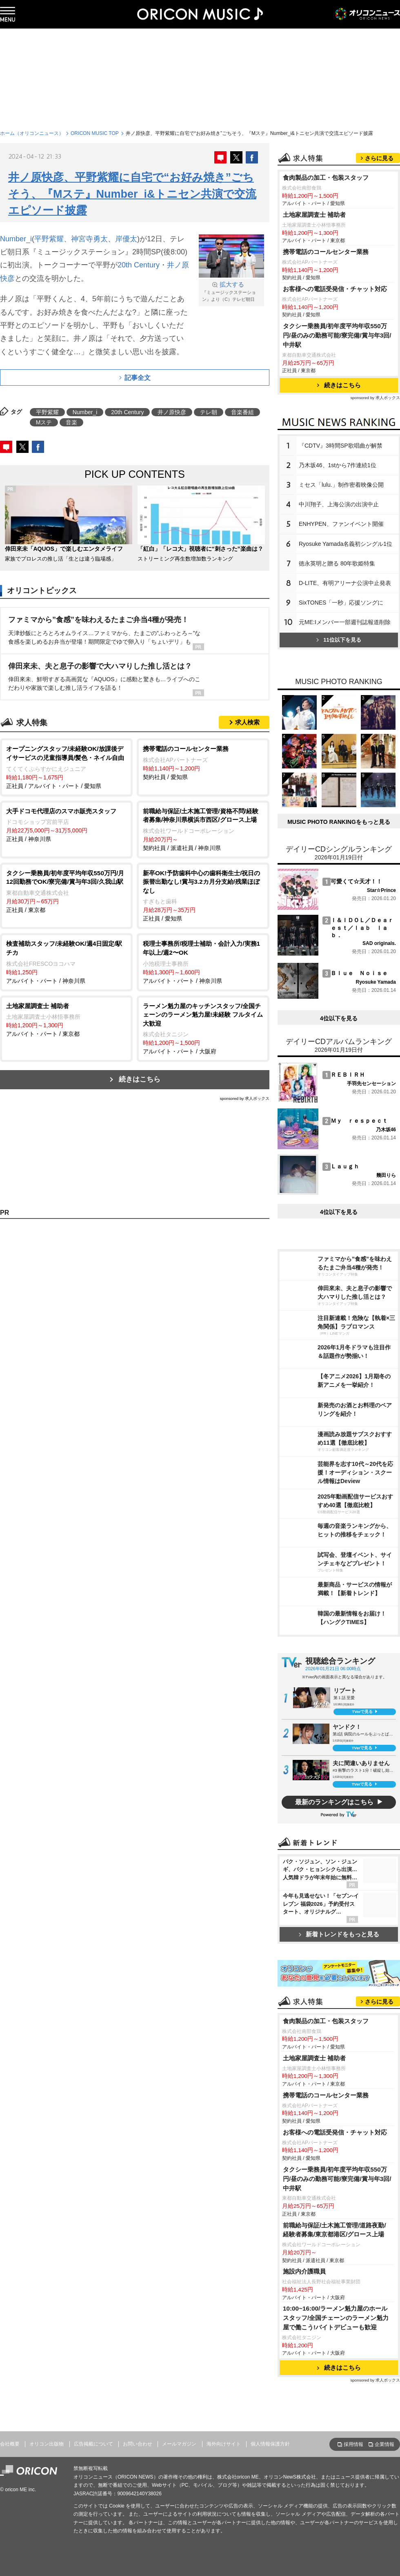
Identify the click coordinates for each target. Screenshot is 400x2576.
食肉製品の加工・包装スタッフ (326, 177)
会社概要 (10, 2444)
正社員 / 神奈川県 (66, 825)
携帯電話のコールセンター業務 (326, 251)
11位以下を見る (338, 640)
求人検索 (247, 722)
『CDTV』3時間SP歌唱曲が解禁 (340, 445)
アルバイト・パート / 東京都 (66, 1019)
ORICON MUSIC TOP (95, 133)
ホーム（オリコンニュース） (32, 133)
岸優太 (126, 239)
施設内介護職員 (304, 2271)
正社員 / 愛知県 (203, 895)
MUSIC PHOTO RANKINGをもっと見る (338, 822)
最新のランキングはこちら (334, 1802)
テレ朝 (208, 412)
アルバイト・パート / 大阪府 (203, 1028)
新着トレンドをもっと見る (339, 1934)
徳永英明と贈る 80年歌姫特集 (337, 563)
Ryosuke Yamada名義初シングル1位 (345, 544)
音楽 (71, 422)
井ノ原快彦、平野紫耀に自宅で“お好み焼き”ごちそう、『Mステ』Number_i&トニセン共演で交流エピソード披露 (132, 193)
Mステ (44, 422)
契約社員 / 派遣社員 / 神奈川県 (203, 829)
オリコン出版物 (46, 2444)
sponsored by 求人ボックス (244, 1098)
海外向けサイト (224, 2444)
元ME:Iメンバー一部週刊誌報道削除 (345, 622)
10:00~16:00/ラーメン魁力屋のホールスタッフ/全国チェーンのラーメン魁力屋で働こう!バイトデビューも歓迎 (336, 2318)
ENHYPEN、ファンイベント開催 (341, 524)
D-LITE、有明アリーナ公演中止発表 (345, 583)
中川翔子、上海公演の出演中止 (339, 504)
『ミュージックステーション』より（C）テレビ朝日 (231, 291)
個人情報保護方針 (270, 2444)
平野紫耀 (49, 239)
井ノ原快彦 (172, 412)
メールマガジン (179, 2444)
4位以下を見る (339, 1018)
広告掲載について (93, 2444)
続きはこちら (139, 1079)
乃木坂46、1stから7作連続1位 (337, 465)
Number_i (16, 239)
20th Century (139, 265)
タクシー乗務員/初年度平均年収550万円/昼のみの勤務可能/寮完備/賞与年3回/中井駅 (337, 335)
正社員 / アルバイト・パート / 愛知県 (66, 766)
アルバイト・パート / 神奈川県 (66, 961)
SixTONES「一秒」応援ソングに (341, 602)
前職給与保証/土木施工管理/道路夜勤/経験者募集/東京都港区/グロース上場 (334, 2230)
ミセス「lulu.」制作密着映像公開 (341, 484)
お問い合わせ (137, 2444)
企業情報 (384, 2444)
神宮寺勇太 (89, 239)
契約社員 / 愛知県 (203, 762)
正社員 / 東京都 (66, 891)
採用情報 (353, 2444)
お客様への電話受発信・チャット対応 (335, 288)
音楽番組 (242, 412)
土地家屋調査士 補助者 (314, 214)
